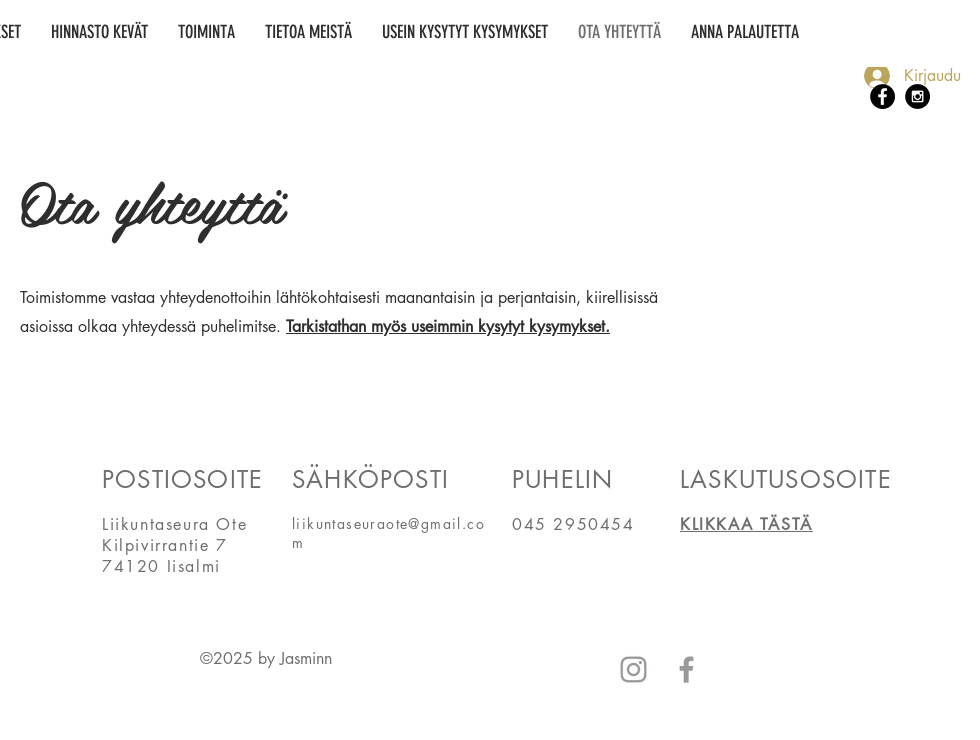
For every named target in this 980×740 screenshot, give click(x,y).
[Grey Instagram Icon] (633, 669)
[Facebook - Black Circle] (882, 96)
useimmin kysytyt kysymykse (506, 326)
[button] (206, 32)
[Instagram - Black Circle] (917, 96)
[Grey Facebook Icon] (686, 669)
